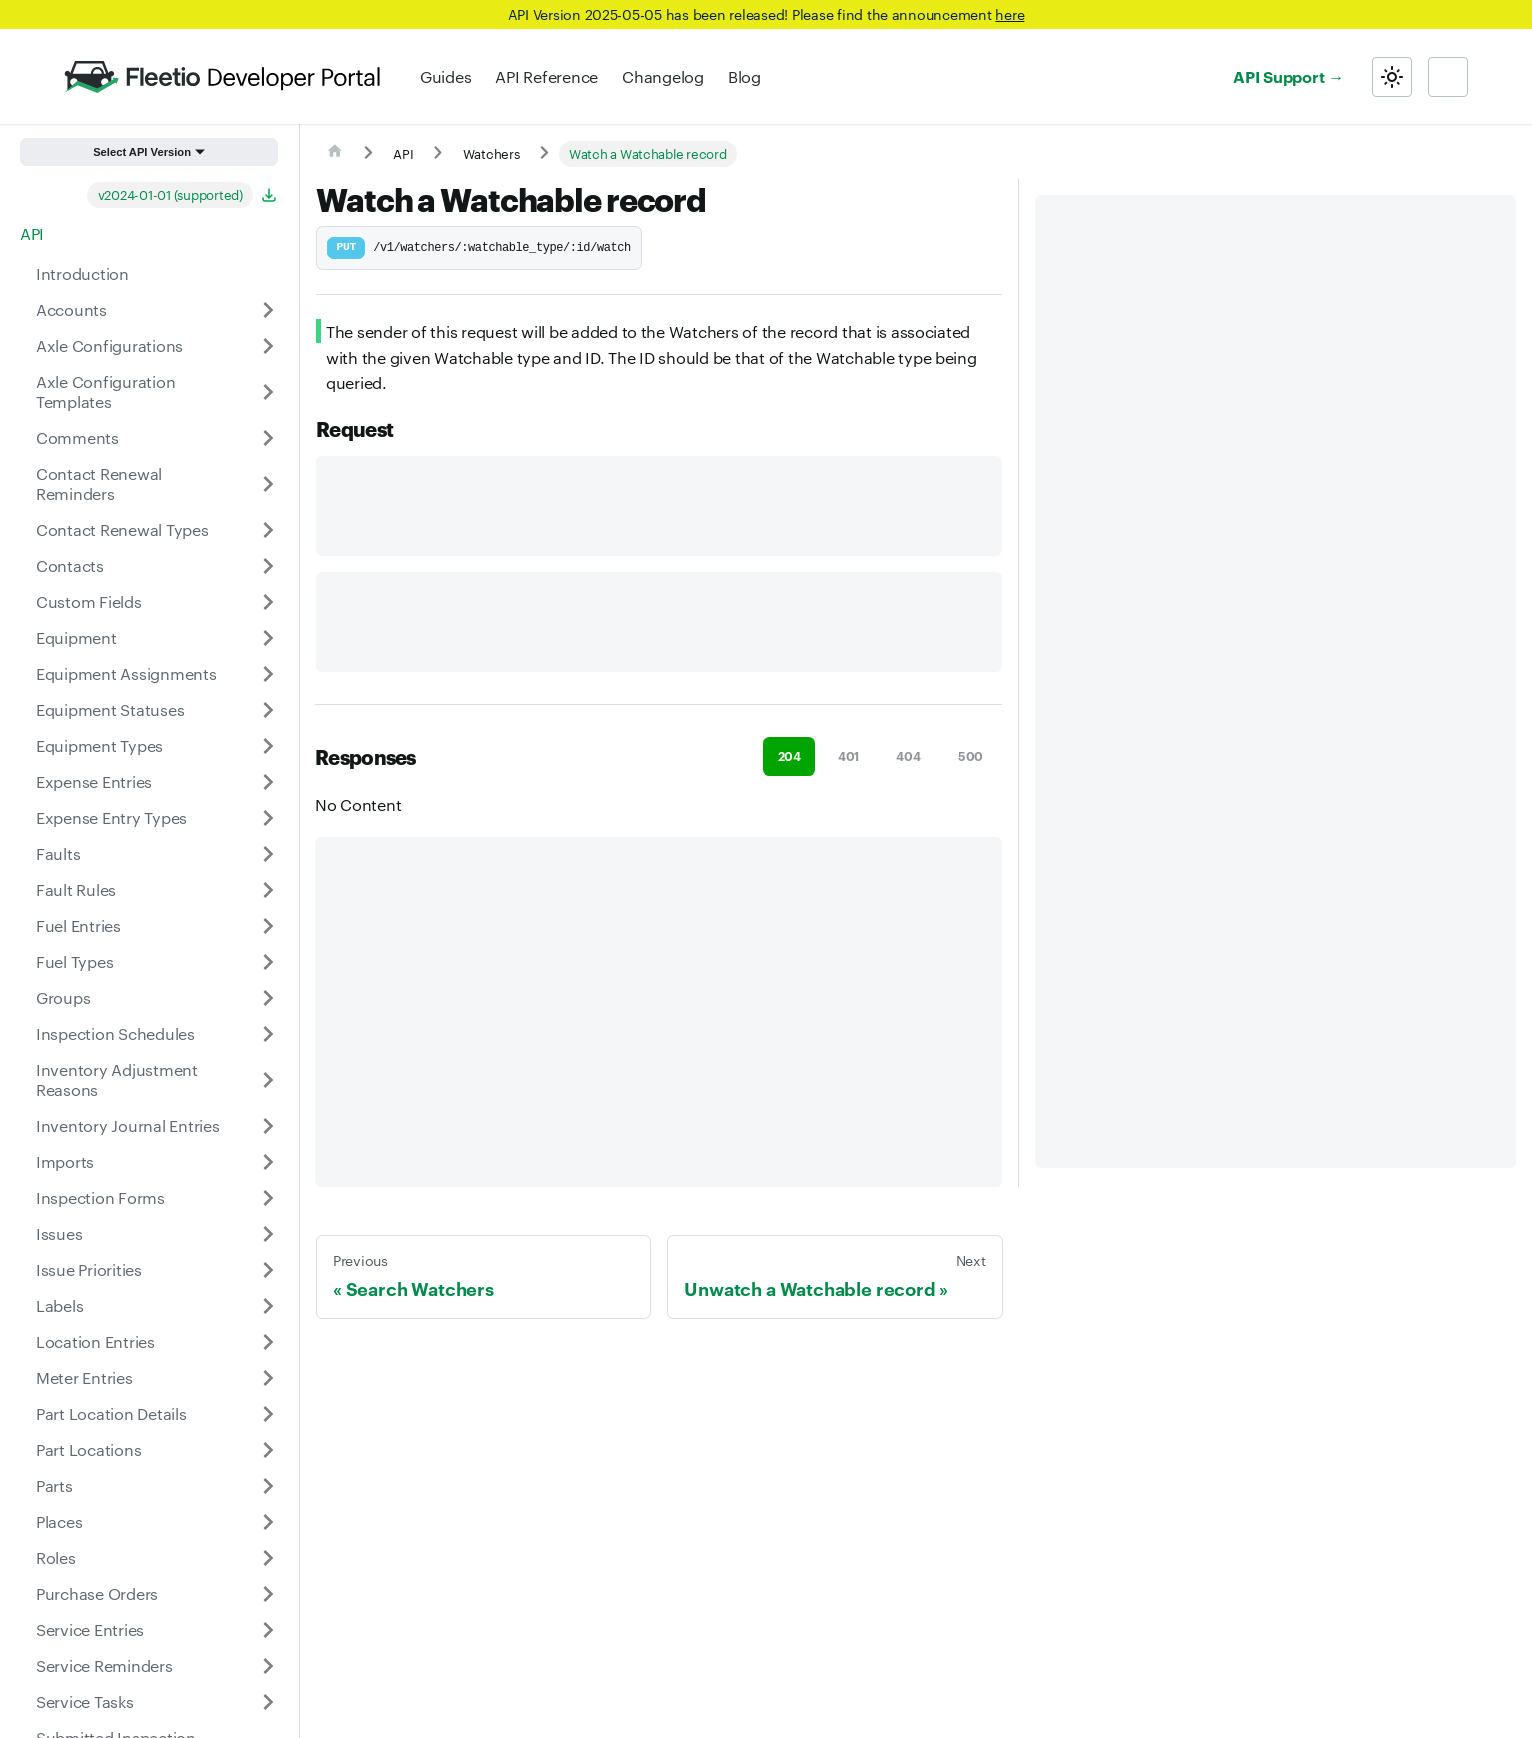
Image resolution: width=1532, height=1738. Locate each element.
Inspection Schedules (115, 1033)
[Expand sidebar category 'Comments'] (268, 438)
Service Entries (90, 1629)
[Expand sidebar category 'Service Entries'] (268, 1630)
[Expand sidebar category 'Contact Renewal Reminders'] (268, 484)
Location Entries (95, 1341)
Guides (445, 76)
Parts (54, 1485)
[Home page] (335, 154)
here (1009, 14)
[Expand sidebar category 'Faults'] (268, 854)
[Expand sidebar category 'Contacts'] (268, 566)
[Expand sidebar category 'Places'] (268, 1522)
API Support (1278, 76)
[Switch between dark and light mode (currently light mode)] (1392, 77)
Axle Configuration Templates (105, 391)
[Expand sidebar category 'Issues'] (268, 1234)
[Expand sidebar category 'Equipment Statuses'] (268, 710)
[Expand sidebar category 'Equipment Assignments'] (268, 674)
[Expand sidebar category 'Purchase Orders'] (268, 1594)
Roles (56, 1557)
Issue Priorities (89, 1269)
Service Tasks (85, 1701)
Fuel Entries (78, 925)
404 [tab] (908, 755)
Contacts (70, 565)
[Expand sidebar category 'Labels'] (268, 1306)
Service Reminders (104, 1665)
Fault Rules (76, 889)
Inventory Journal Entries (128, 1125)
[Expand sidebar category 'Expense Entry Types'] (268, 818)
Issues (59, 1233)
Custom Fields (89, 601)
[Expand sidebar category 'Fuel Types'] (268, 962)
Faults (58, 853)
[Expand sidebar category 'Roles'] (268, 1558)
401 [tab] (848, 755)
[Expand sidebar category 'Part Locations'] (268, 1450)
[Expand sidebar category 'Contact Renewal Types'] (268, 530)
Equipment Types (99, 745)
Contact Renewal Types (122, 529)
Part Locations (88, 1449)
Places (59, 1521)
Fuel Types (74, 961)
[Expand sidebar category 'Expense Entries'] (268, 782)
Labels (59, 1305)
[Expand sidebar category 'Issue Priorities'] (268, 1270)
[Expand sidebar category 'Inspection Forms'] (268, 1198)
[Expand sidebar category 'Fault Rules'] (268, 890)
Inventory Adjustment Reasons (117, 1079)
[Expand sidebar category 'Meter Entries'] (268, 1378)
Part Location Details (111, 1413)
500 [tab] (970, 755)
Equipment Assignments (126, 673)
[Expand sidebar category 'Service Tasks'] (268, 1702)
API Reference (546, 76)
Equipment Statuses (110, 709)
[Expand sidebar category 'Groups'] (268, 998)
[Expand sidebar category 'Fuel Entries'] (268, 926)
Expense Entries (94, 781)
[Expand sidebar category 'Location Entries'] (268, 1342)
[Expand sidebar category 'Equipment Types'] (268, 746)
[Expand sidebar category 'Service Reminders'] (268, 1666)
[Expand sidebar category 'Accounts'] (268, 310)
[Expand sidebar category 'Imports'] (268, 1162)
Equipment (76, 637)
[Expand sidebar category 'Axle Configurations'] (268, 346)
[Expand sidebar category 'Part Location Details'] (268, 1414)
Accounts (71, 309)
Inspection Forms (100, 1197)
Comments (77, 437)
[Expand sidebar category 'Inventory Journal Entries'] (268, 1126)
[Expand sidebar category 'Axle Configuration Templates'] (268, 392)
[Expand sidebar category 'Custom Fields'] (268, 602)
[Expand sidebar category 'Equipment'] (268, 638)
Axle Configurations (109, 345)
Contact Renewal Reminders (99, 483)
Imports (65, 1161)
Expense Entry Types (111, 817)
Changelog (663, 76)
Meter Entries (84, 1377)
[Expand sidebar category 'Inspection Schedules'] (268, 1034)
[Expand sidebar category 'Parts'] (268, 1486)
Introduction (82, 273)
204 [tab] (789, 755)
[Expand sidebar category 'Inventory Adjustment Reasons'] (268, 1080)
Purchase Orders (97, 1593)
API (32, 233)
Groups (63, 997)
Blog (744, 76)
